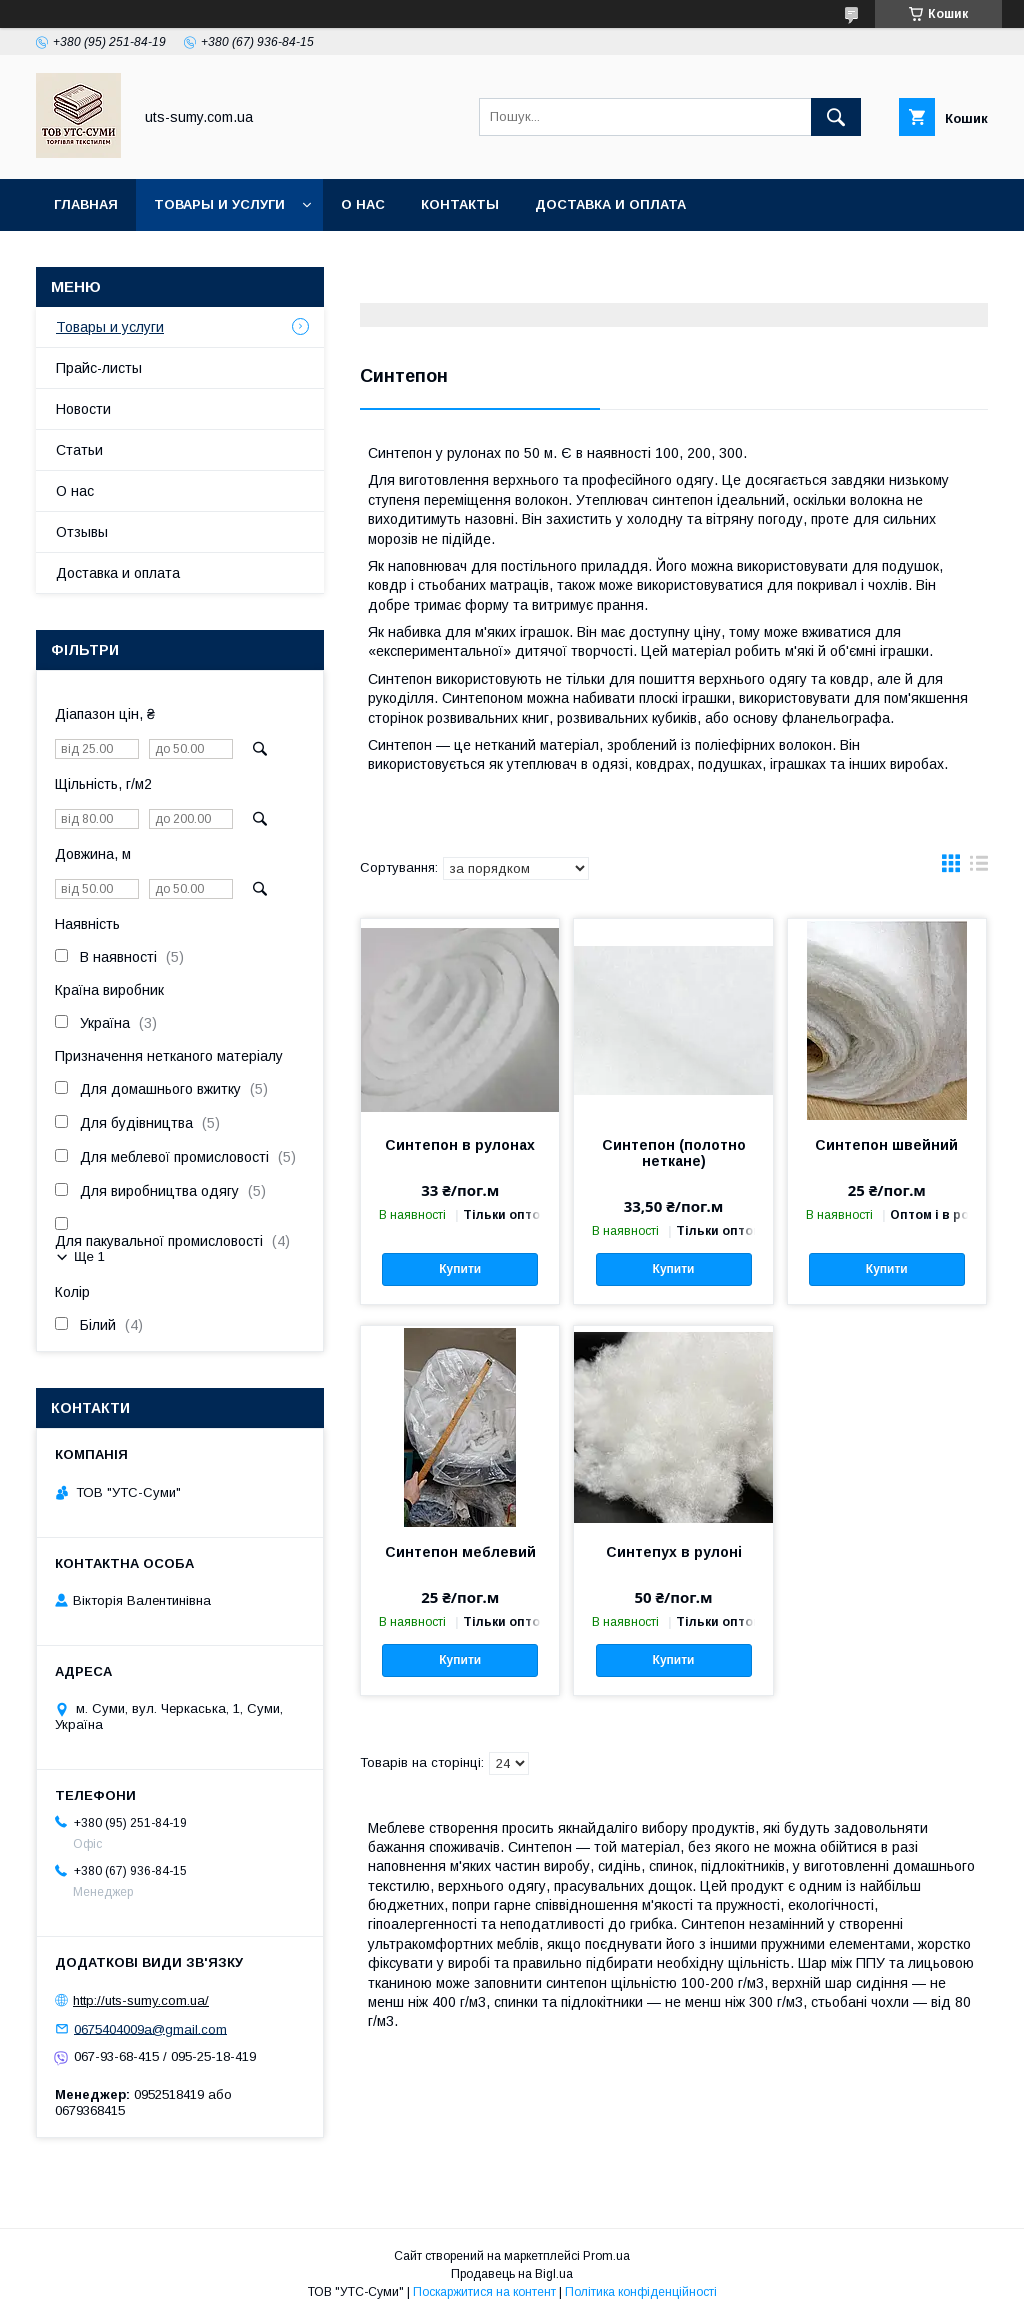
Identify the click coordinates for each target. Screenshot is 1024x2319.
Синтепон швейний (886, 1145)
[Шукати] (836, 117)
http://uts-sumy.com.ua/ (141, 2000)
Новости (83, 409)
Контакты (460, 204)
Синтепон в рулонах (460, 1145)
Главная (86, 204)
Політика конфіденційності (641, 2292)
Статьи (79, 450)
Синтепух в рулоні (674, 1552)
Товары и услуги (219, 204)
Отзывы (82, 532)
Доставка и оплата (610, 204)
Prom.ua (606, 2256)
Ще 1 (89, 1256)
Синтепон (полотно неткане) (674, 1153)
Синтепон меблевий (460, 1552)
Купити (460, 1269)
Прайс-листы (99, 368)
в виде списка (979, 868)
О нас (363, 204)
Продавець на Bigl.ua (512, 2274)
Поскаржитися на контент (484, 2292)
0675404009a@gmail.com (150, 2028)
